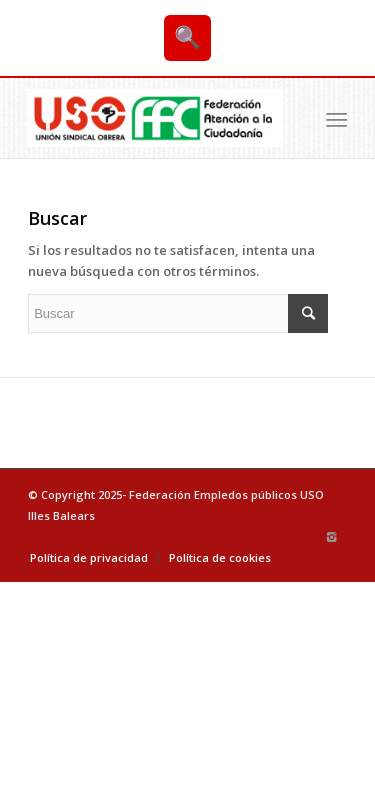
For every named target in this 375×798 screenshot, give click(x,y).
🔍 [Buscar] (187, 37)
